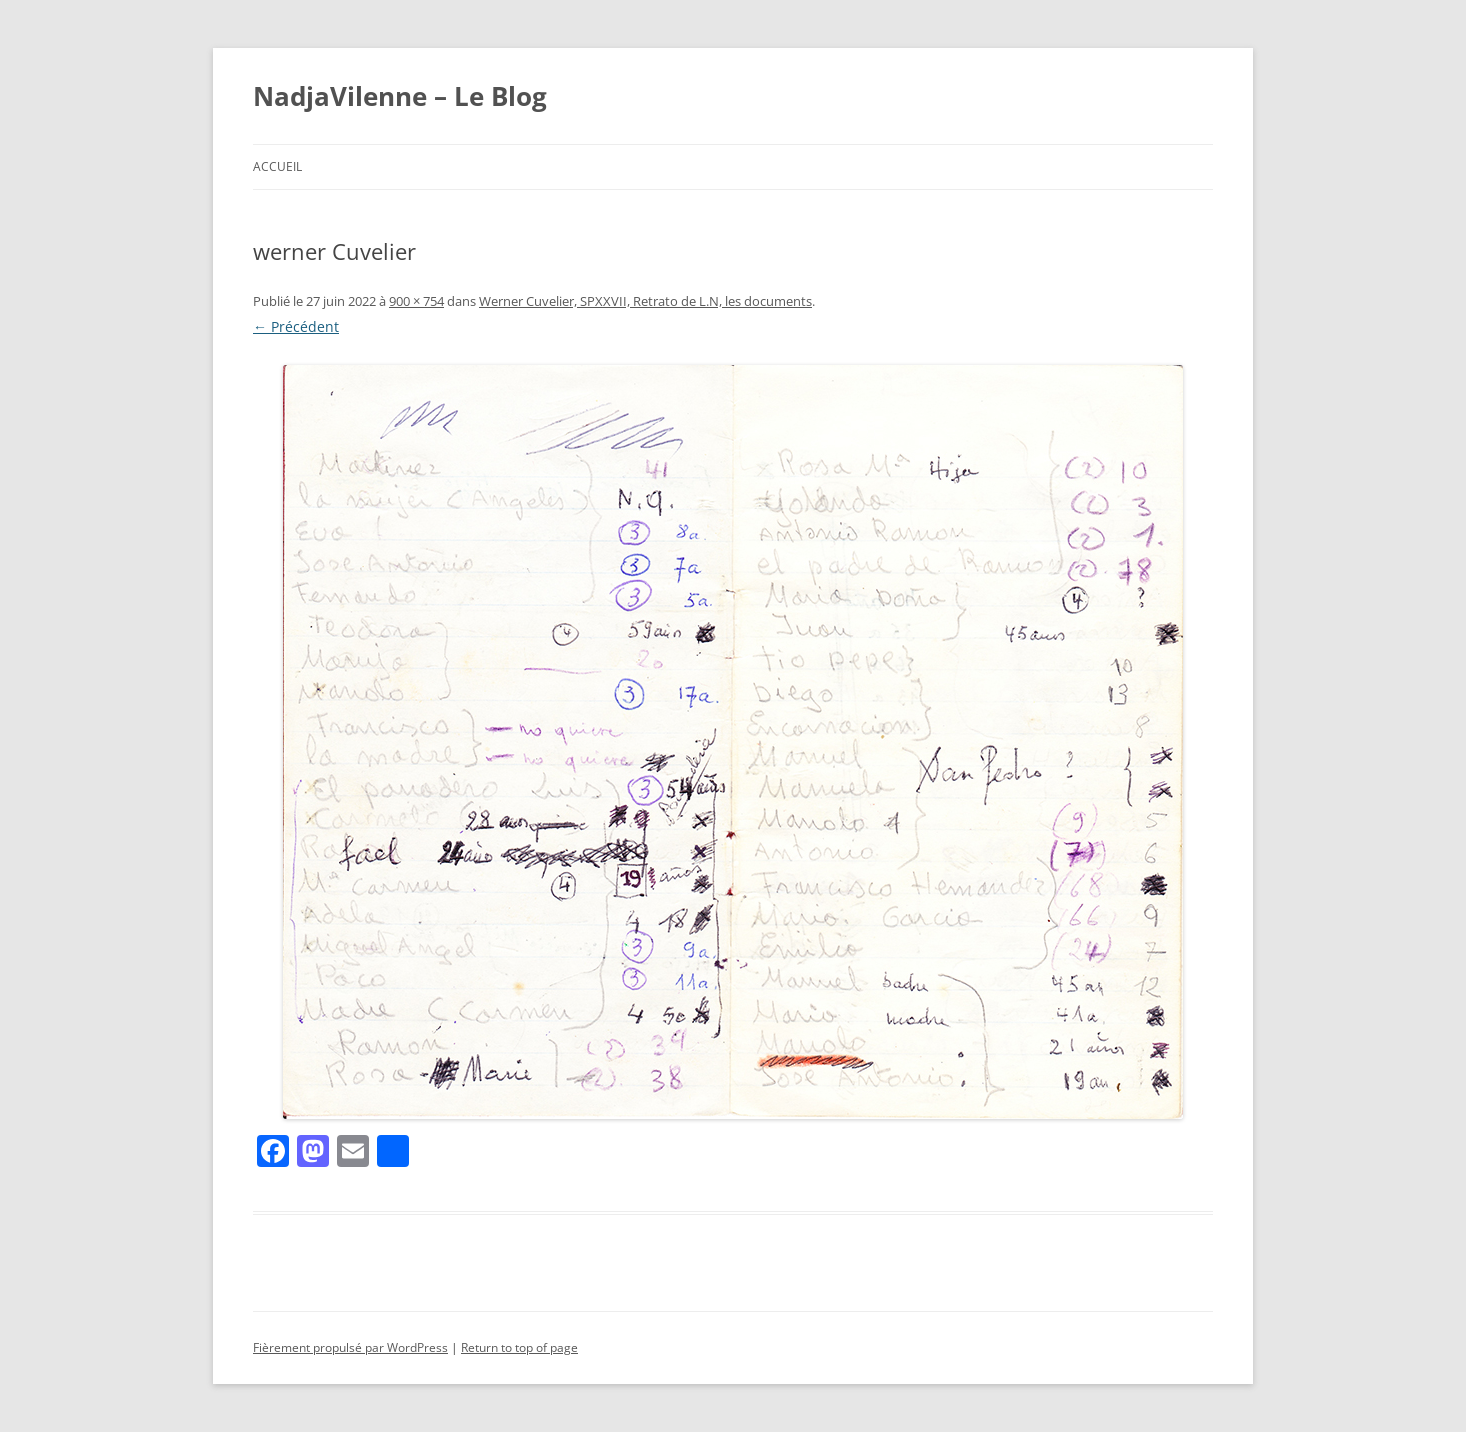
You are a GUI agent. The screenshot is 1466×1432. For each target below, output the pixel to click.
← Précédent (296, 326)
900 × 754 (416, 301)
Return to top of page (519, 1347)
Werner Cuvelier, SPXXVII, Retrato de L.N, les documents (645, 301)
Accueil (277, 166)
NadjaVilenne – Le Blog (400, 96)
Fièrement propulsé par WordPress (350, 1347)
